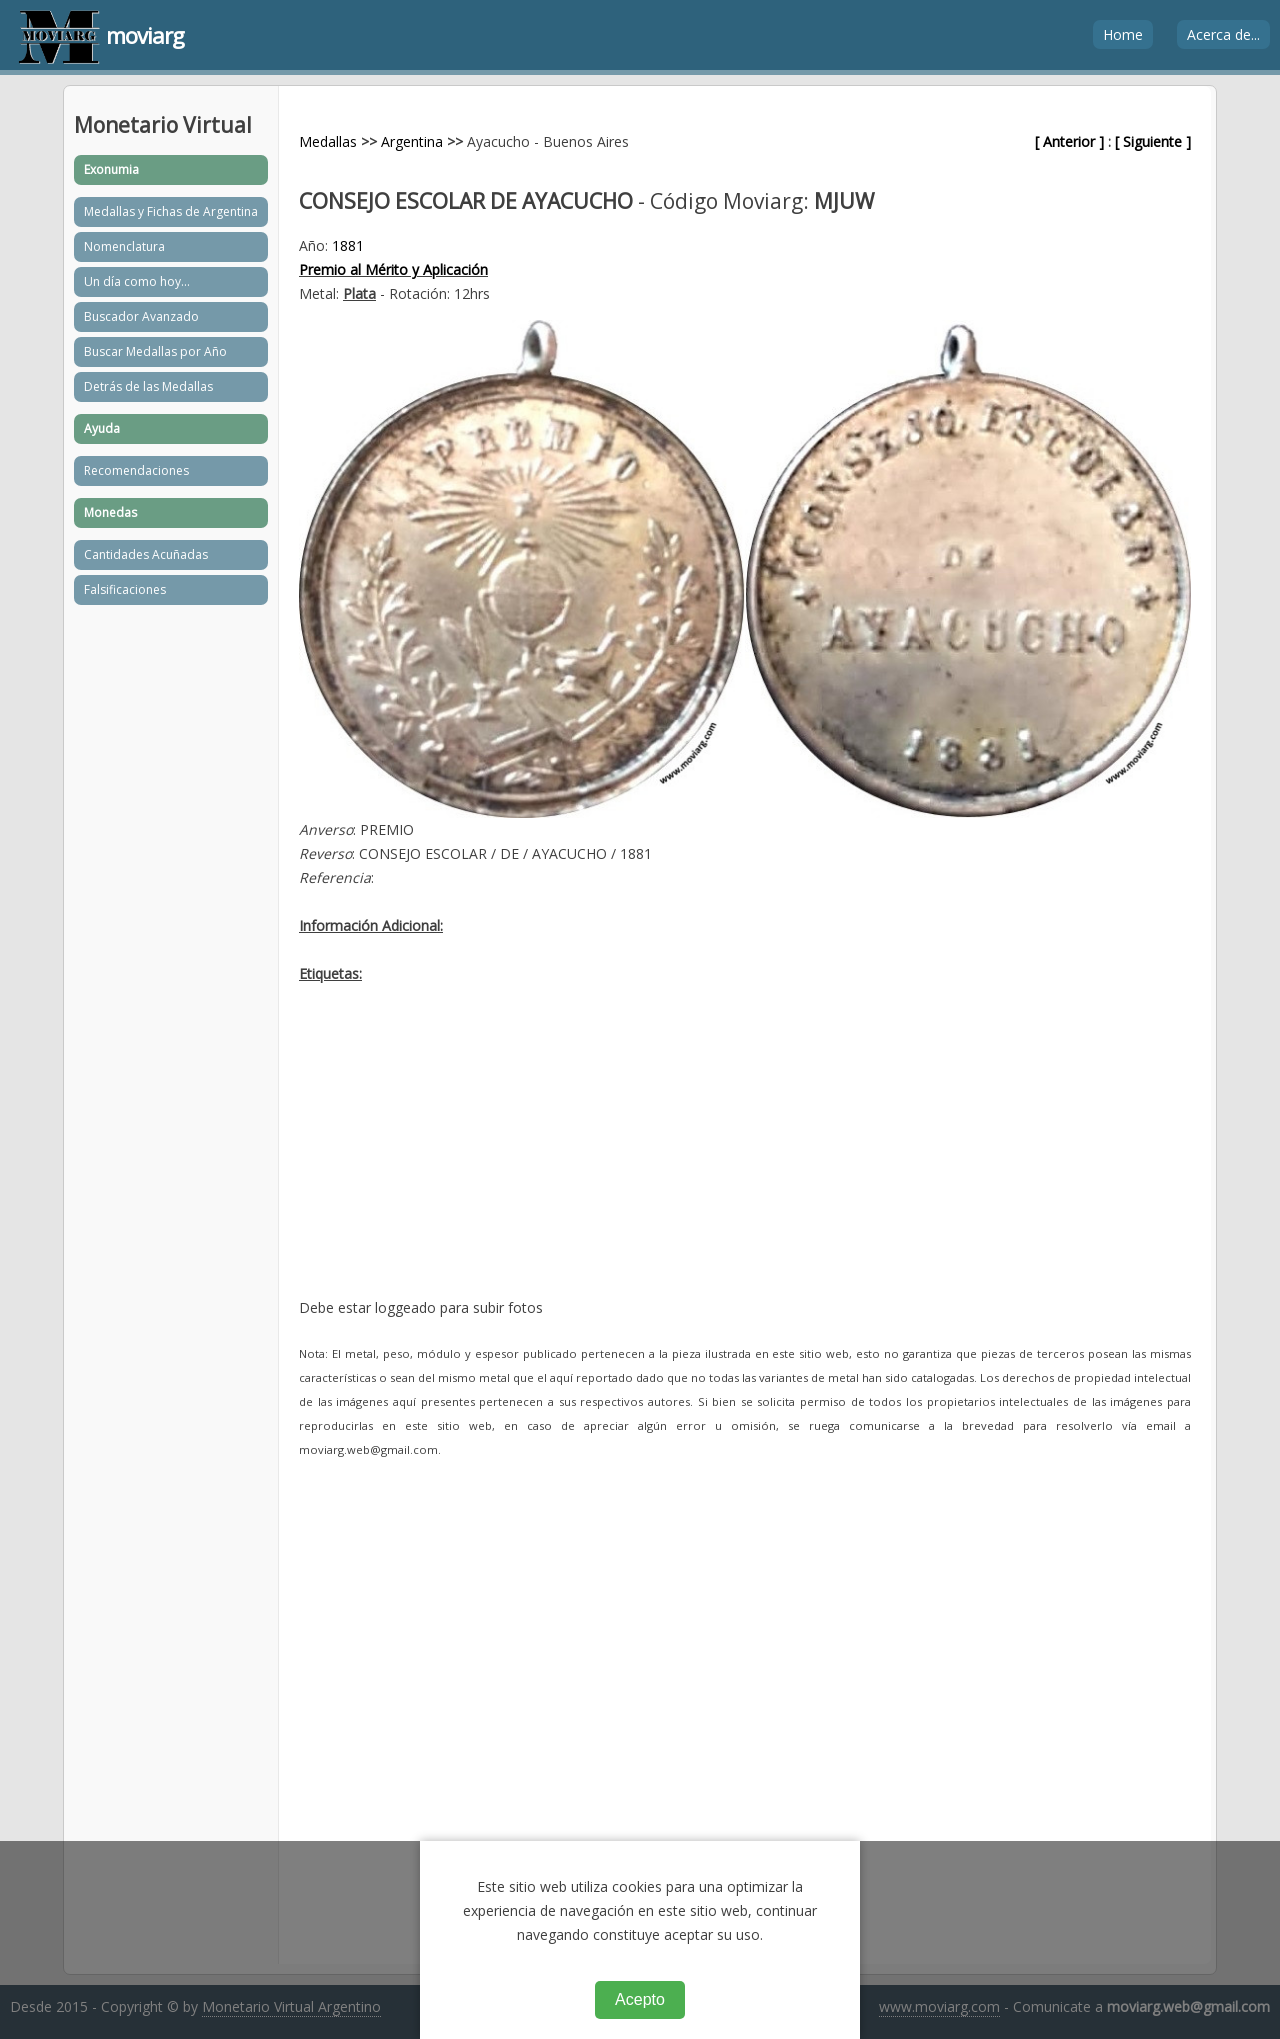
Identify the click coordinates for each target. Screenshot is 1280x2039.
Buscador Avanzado (141, 316)
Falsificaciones (125, 589)
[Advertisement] (745, 1156)
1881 (348, 245)
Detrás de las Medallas (148, 386)
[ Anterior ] (1069, 141)
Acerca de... (1223, 34)
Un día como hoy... (137, 281)
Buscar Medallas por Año (155, 351)
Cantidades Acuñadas (146, 554)
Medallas (328, 141)
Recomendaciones (136, 470)
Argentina (412, 141)
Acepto (640, 1999)
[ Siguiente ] (1153, 141)
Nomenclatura (124, 246)
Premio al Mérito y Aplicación (393, 269)
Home (1123, 34)
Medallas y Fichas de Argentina (171, 211)
